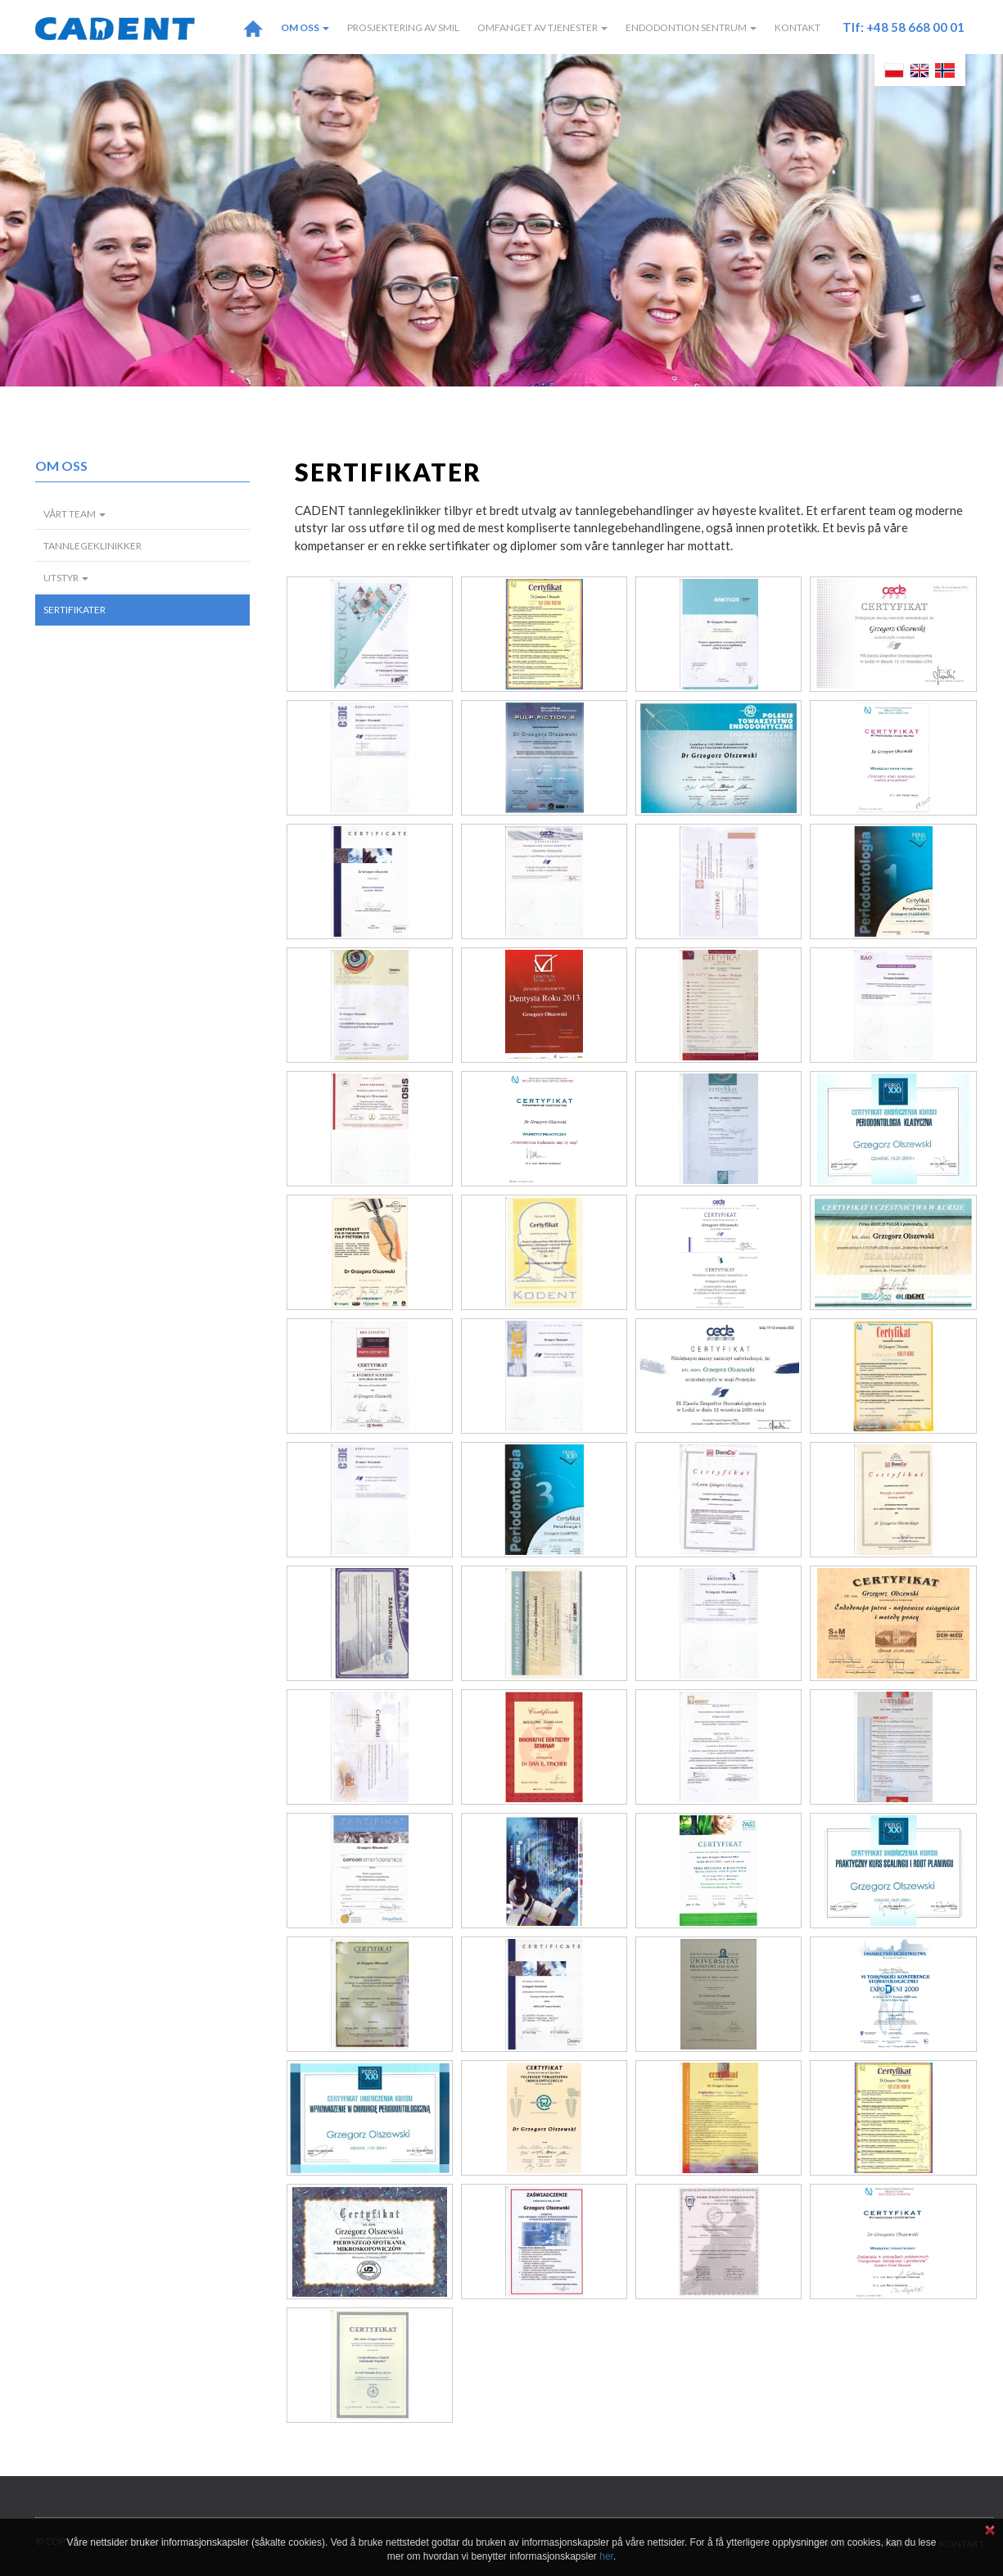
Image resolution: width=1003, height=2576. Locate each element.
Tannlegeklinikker (92, 546)
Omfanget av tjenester (542, 27)
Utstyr (65, 578)
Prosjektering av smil (403, 27)
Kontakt (797, 27)
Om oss (305, 27)
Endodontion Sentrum (691, 27)
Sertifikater (74, 609)
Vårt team (74, 514)
